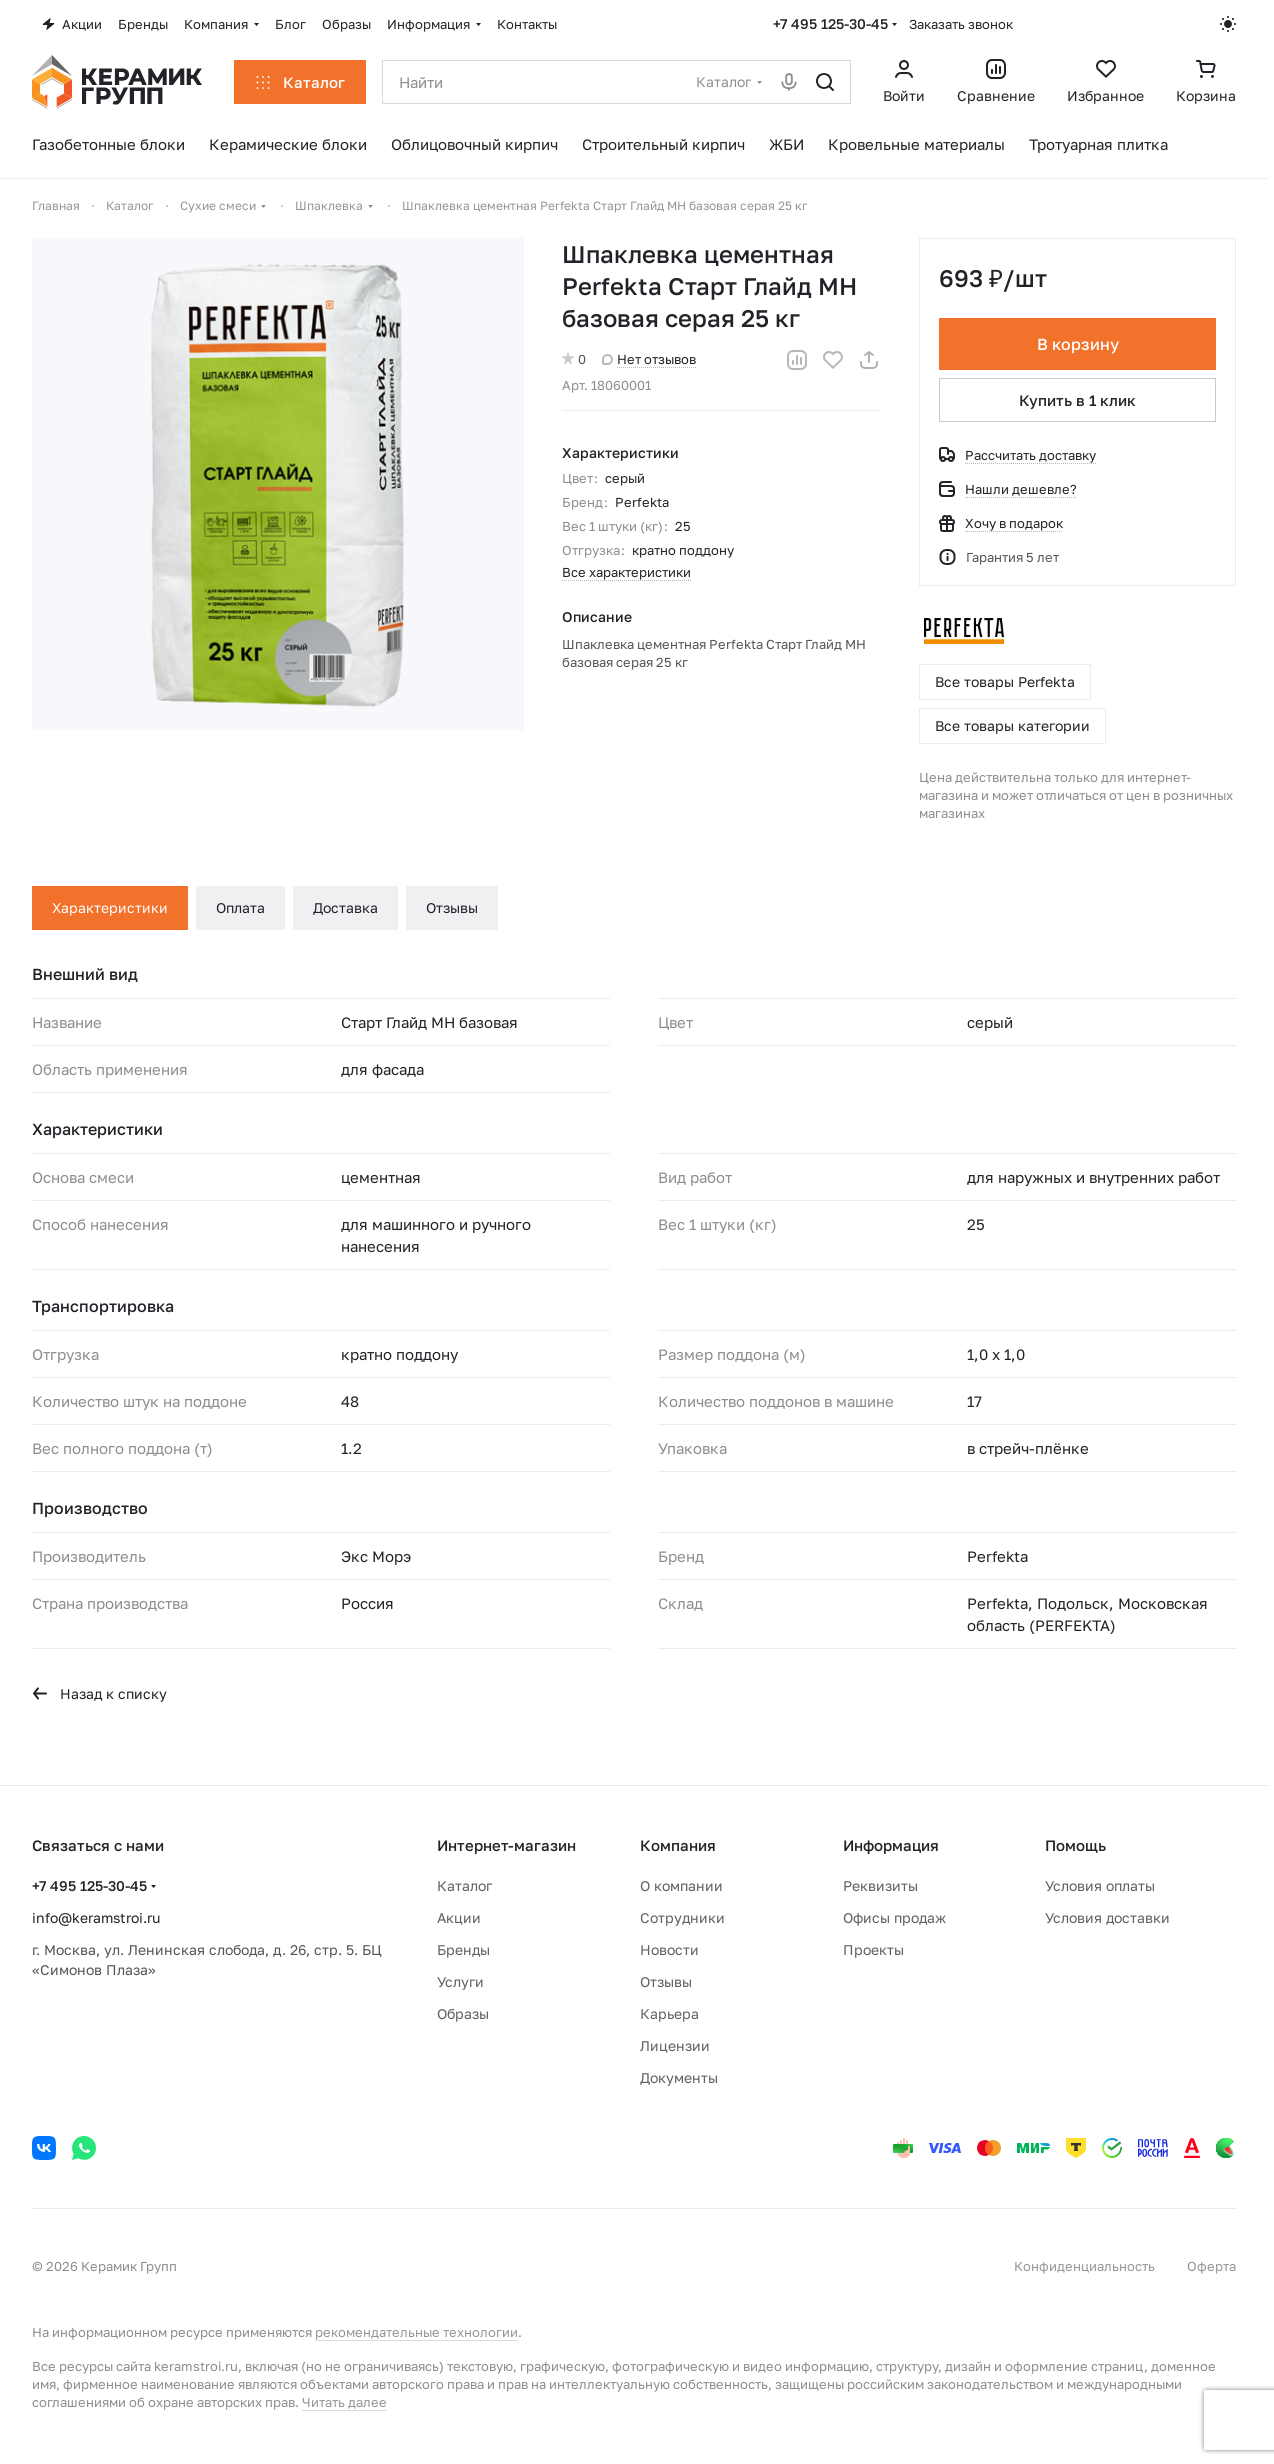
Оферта (1211, 2266)
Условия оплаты (1100, 1885)
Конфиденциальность (1084, 2266)
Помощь (1075, 1845)
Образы (463, 2013)
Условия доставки (1107, 1917)
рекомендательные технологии (416, 2332)
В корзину (1077, 344)
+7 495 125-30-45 (830, 23)
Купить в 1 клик (1077, 400)
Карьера (669, 2013)
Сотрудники (682, 1917)
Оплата (240, 907)
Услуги (460, 1981)
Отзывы (452, 907)
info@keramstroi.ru (96, 1917)
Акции (459, 1917)
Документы (679, 2077)
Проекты (873, 1949)
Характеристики (110, 907)
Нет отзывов (649, 359)
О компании (681, 1885)
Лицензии (675, 2045)
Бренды (463, 1949)
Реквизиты (880, 1885)
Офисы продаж (894, 1917)
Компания (678, 1845)
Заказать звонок (961, 24)
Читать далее (344, 2402)
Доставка (345, 907)
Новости (669, 1949)
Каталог (464, 1885)
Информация (891, 1845)
